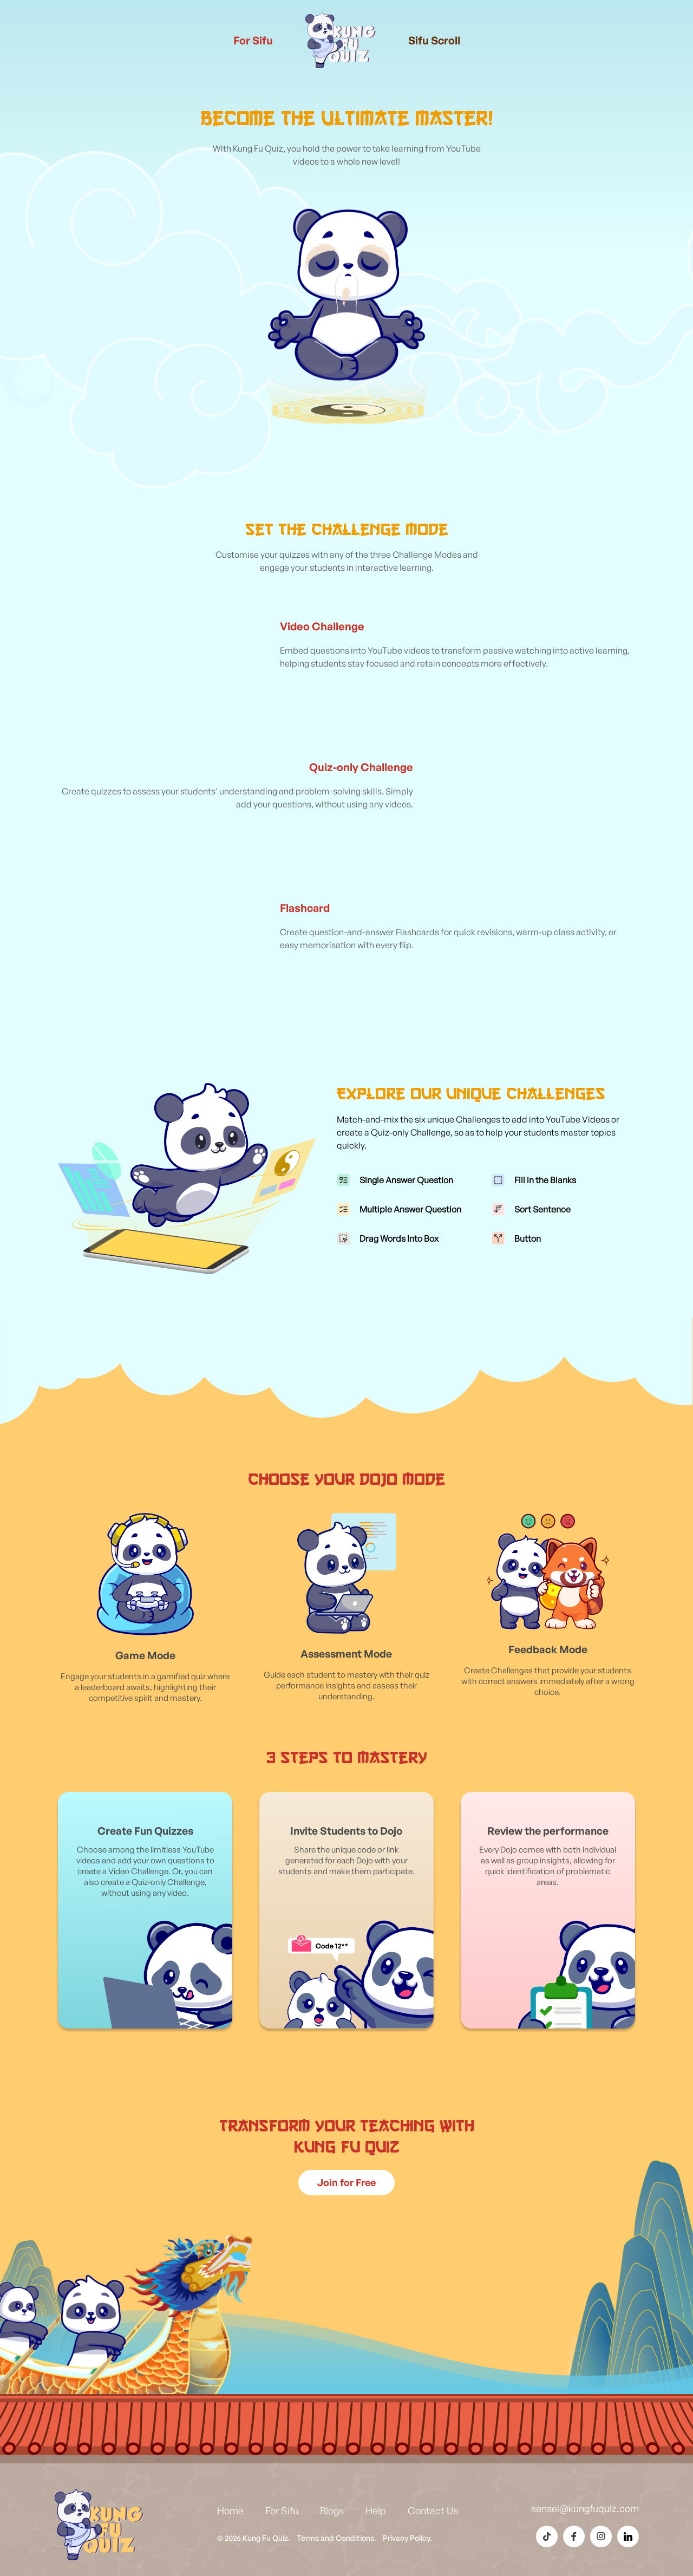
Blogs (332, 2510)
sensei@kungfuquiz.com (585, 2508)
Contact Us (433, 2510)
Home (230, 2510)
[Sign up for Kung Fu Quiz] (346, 2182)
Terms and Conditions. (336, 2537)
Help (375, 2510)
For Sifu (253, 40)
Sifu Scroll (434, 40)
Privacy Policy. (407, 2537)
